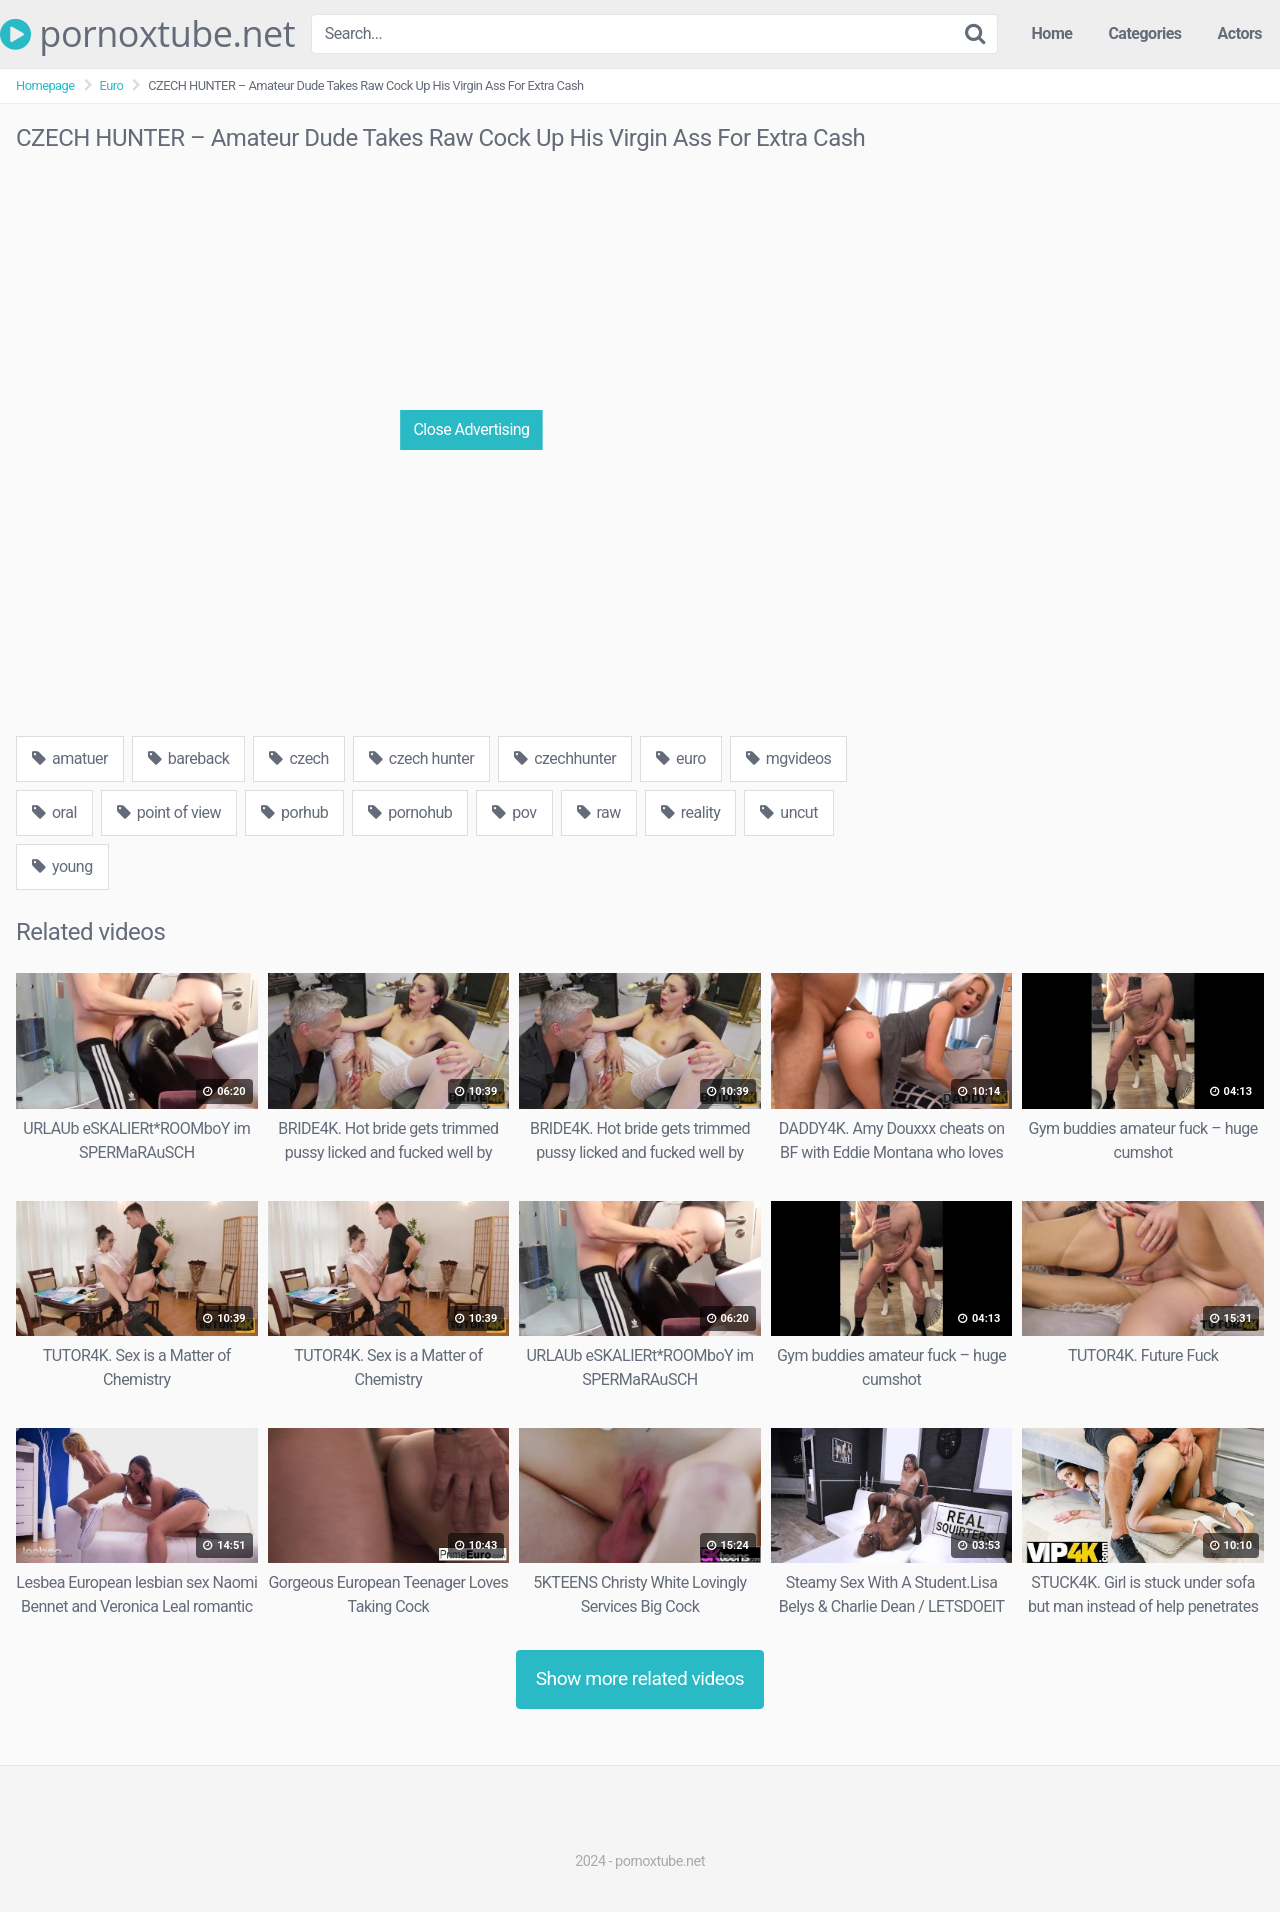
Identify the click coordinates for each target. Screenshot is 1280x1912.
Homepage (45, 85)
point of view (169, 812)
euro (681, 758)
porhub (294, 812)
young (62, 866)
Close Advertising (471, 429)
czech (298, 758)
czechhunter (565, 758)
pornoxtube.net (147, 34)
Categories (1144, 33)
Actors (1240, 33)
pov (514, 812)
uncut (789, 812)
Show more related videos (640, 1678)
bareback (189, 758)
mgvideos (789, 758)
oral (54, 812)
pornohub (410, 812)
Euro (112, 85)
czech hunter (421, 758)
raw (599, 812)
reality (691, 812)
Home (1052, 33)
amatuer (70, 758)
